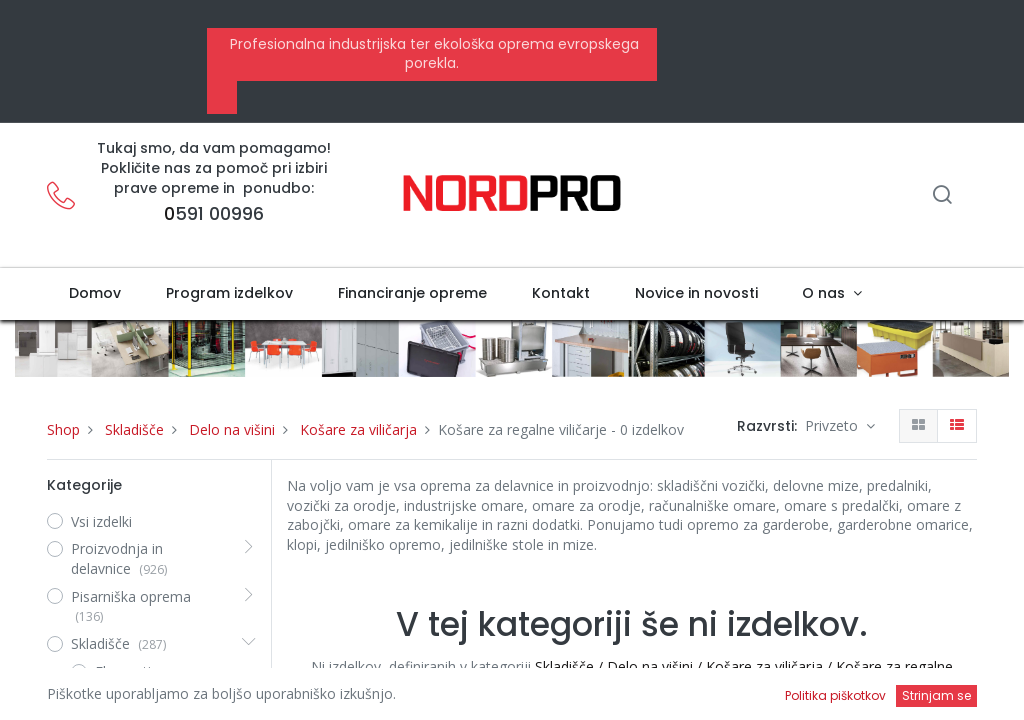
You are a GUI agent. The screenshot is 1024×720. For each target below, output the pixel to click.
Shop (63, 429)
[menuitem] (95, 294)
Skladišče (134, 429)
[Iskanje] (942, 196)
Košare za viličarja (358, 429)
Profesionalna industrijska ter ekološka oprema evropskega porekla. (432, 54)
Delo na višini (232, 429)
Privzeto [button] (833, 425)
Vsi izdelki (101, 521)
